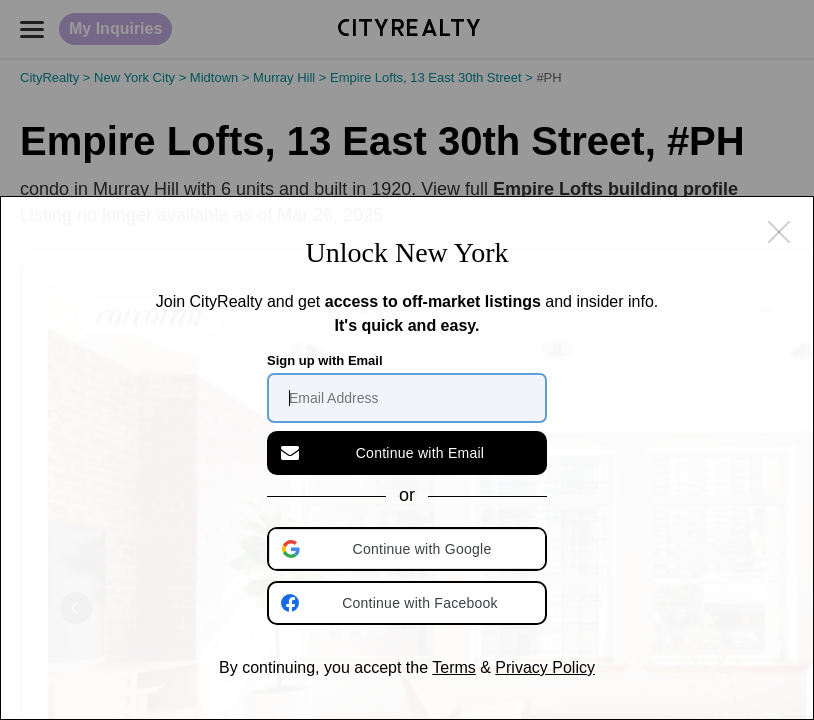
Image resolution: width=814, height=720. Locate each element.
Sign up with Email (325, 360)
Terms (454, 667)
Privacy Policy (545, 667)
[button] (409, 549)
